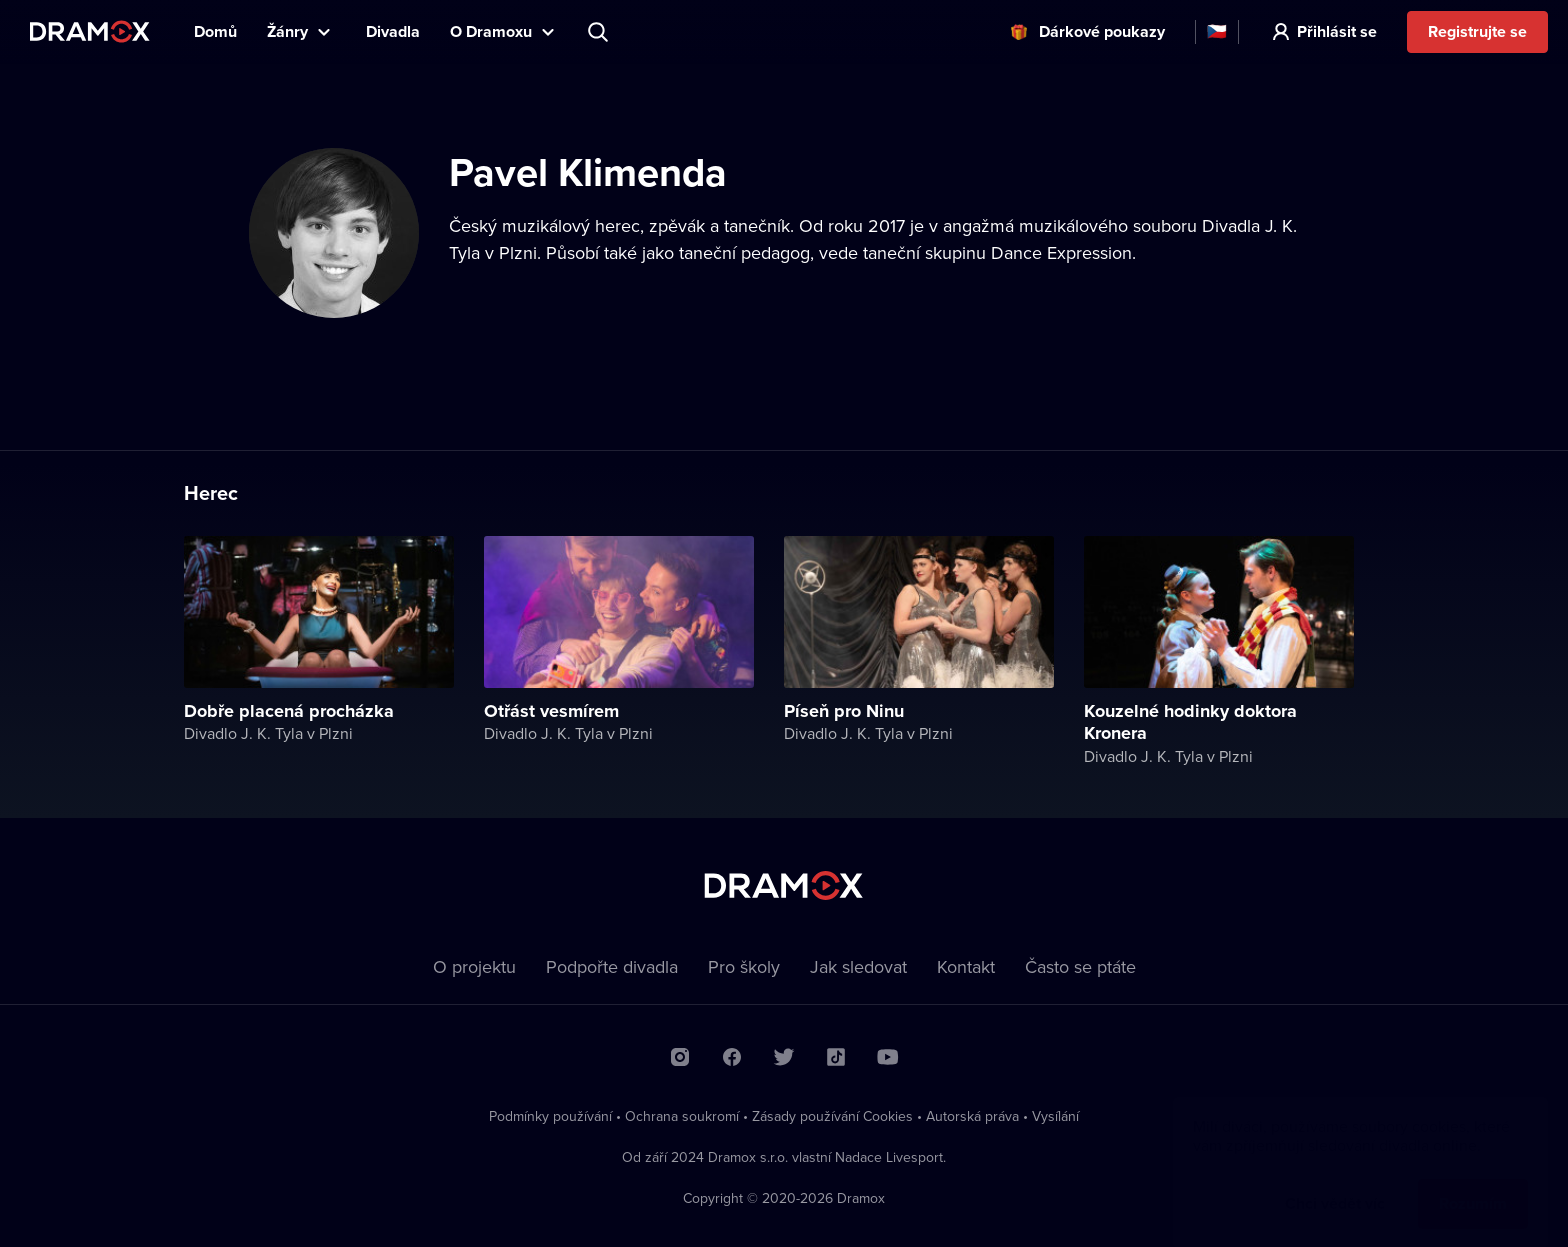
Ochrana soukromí (682, 1116)
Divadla (393, 31)
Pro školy (744, 966)
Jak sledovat (858, 966)
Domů (215, 31)
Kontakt (966, 966)
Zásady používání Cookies (832, 1116)
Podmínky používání (550, 1116)
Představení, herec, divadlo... (600, 32)
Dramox (90, 31)
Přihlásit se (1337, 31)
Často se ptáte (1080, 966)
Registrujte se (1477, 31)
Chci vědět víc (1335, 1183)
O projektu (474, 966)
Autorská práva (972, 1116)
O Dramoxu (491, 31)
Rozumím (1473, 1183)
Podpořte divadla (612, 966)
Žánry (287, 31)
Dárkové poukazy (1102, 31)
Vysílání (1055, 1116)
